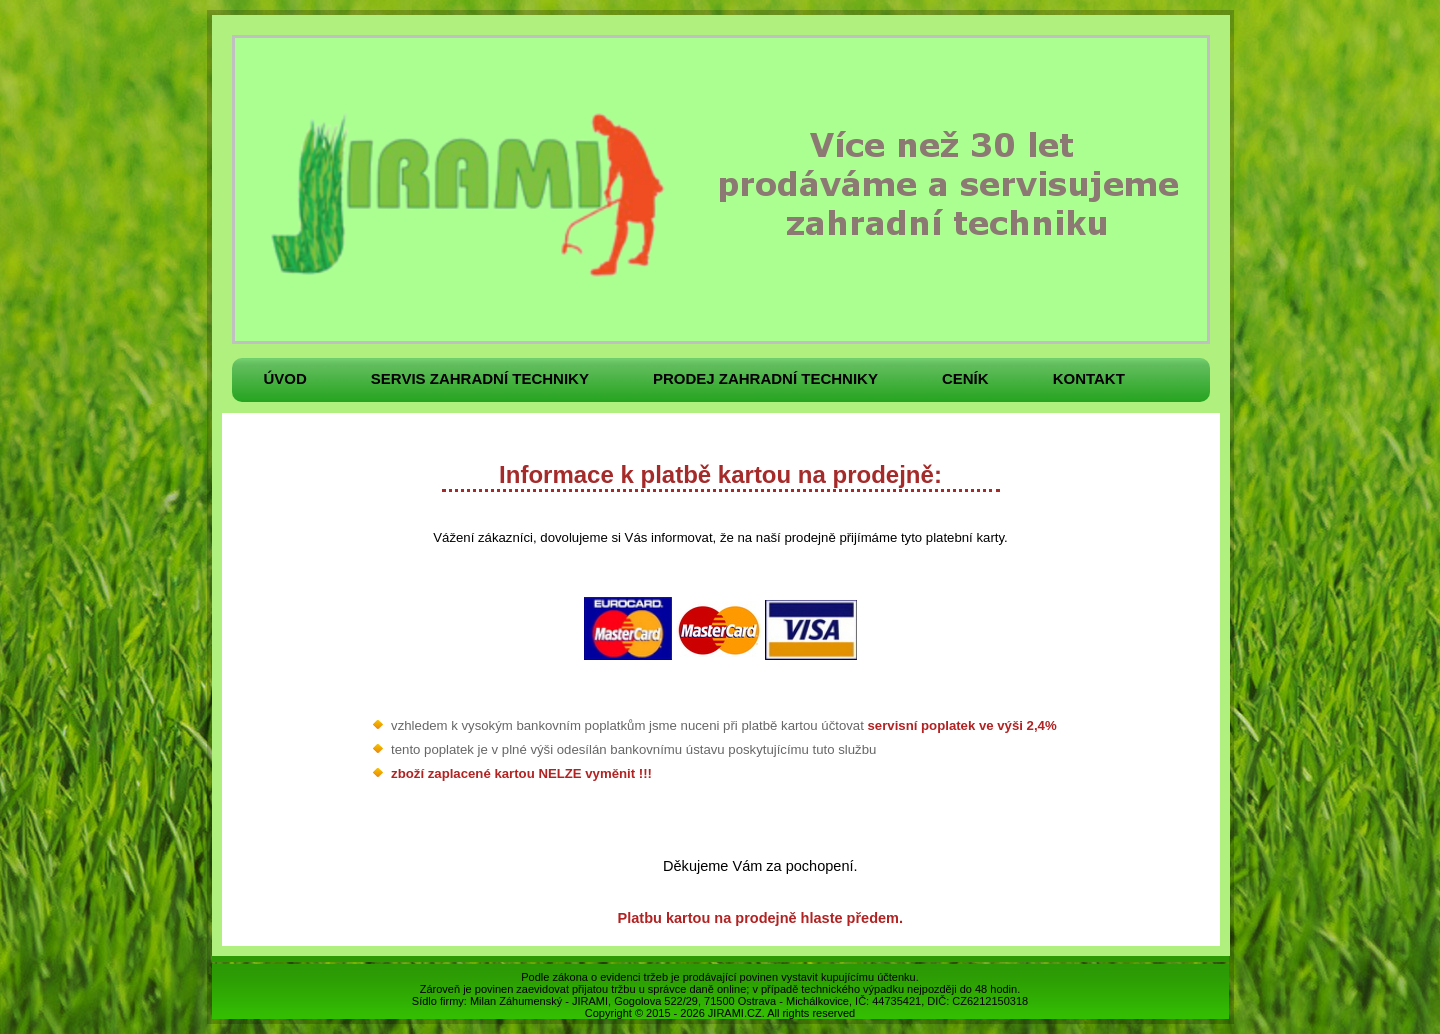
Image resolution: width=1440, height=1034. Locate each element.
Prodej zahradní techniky (765, 378)
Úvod (285, 378)
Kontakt (1089, 378)
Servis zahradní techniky (480, 378)
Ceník (965, 378)
